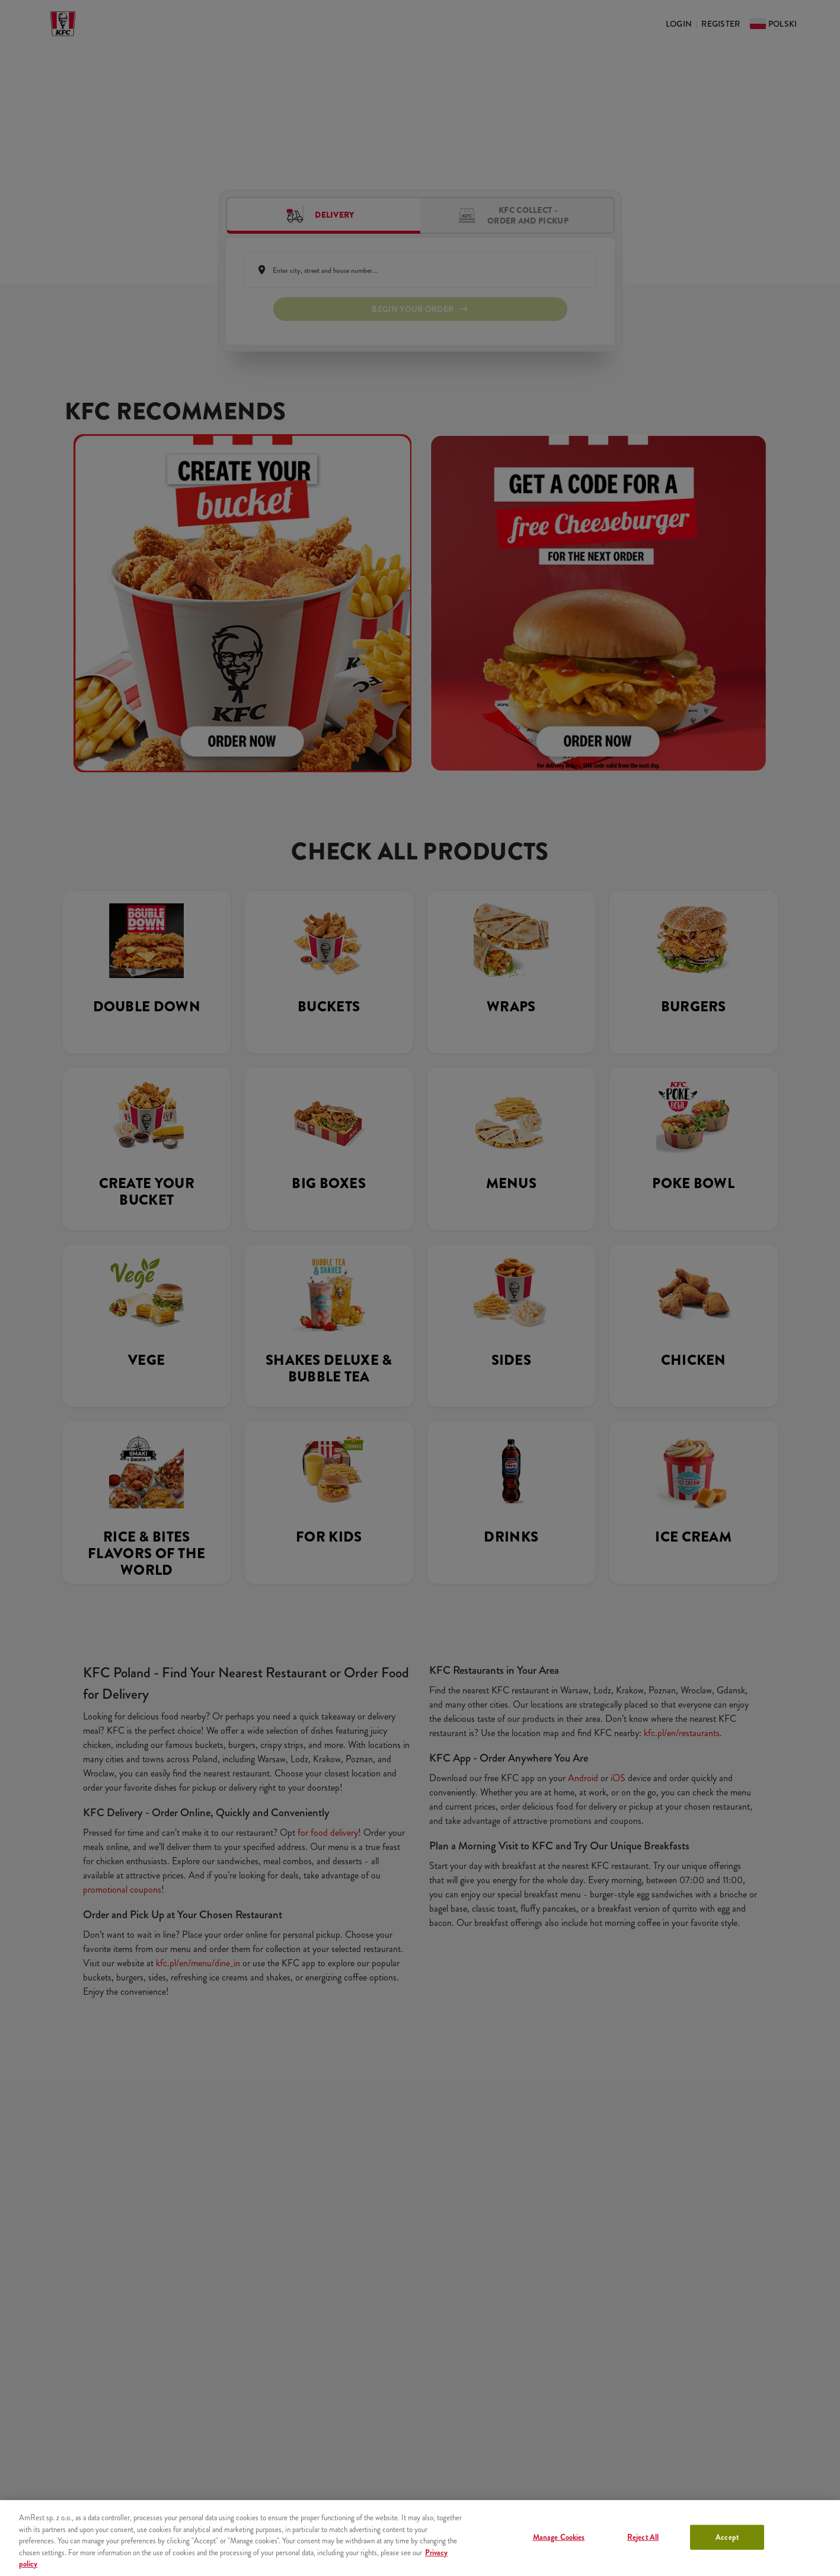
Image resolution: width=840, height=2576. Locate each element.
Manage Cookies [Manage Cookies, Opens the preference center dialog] (559, 2537)
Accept (727, 2537)
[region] (420, 2538)
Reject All (643, 2537)
